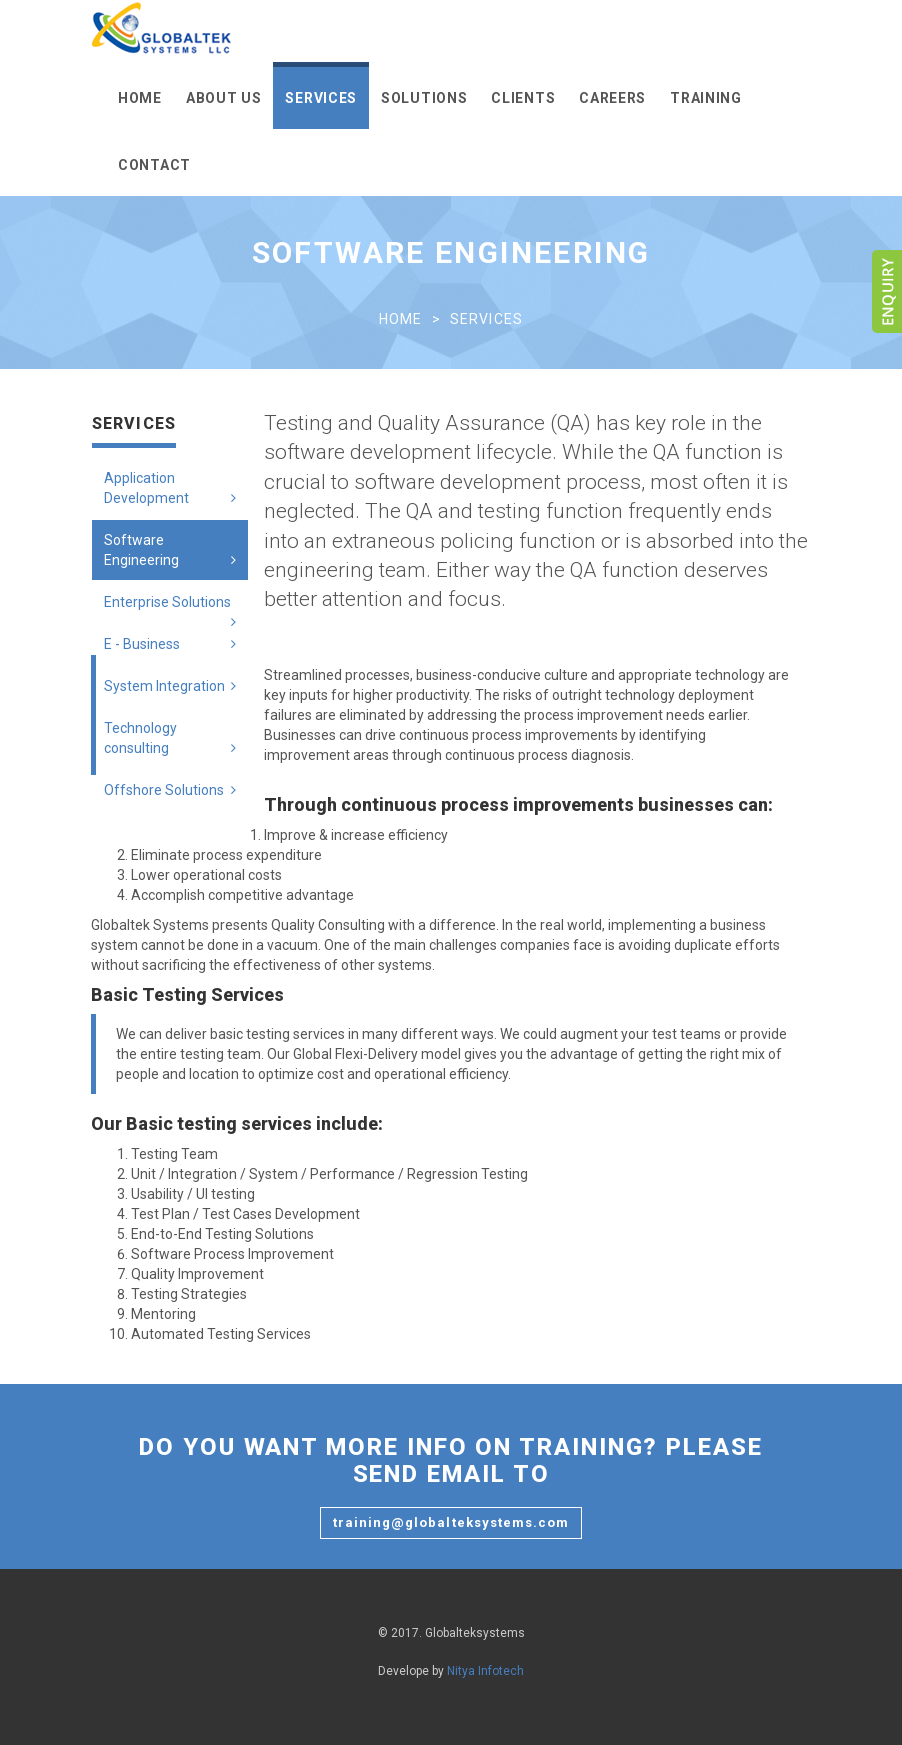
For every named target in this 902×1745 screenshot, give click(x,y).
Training (706, 98)
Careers (612, 98)
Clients (523, 98)
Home (140, 98)
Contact (154, 165)
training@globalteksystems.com (451, 1522)
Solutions (424, 98)
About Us (224, 98)
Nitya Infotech (485, 1671)
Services (321, 98)
